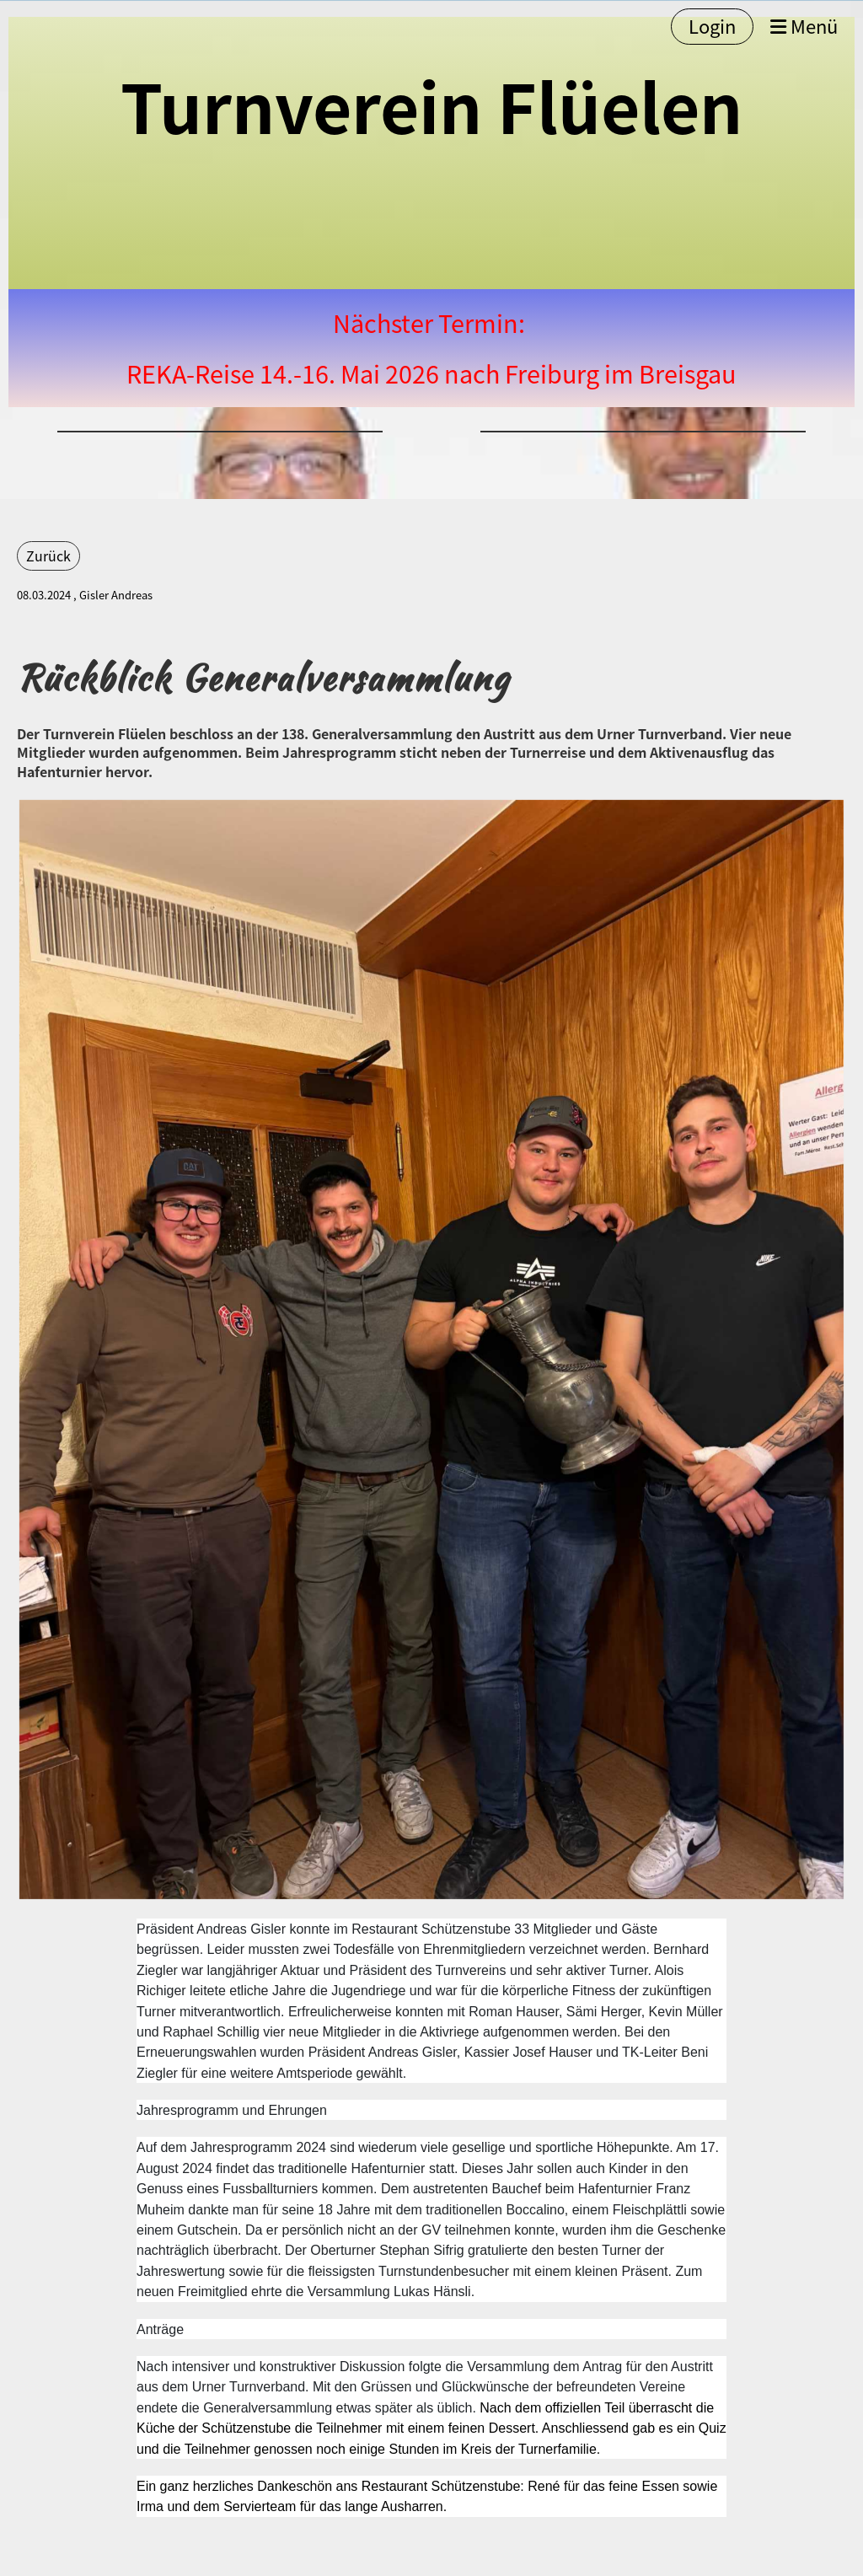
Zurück (48, 555)
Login (712, 26)
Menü (804, 26)
